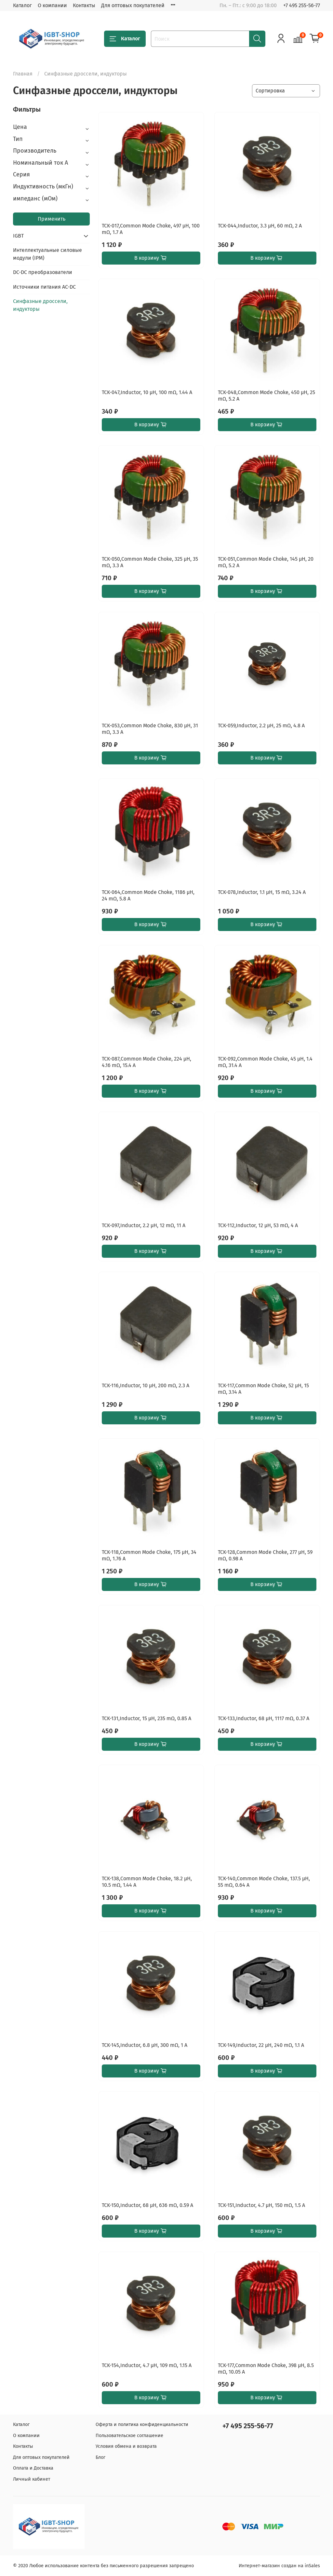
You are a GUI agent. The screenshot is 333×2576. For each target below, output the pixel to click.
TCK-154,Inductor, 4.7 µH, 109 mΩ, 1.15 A (147, 2365)
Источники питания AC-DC (44, 287)
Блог (100, 2457)
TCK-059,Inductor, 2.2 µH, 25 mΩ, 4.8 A (261, 725)
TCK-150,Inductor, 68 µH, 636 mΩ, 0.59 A (147, 2205)
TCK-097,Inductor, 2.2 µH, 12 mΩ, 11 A (143, 1225)
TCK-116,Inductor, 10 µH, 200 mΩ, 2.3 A (145, 1385)
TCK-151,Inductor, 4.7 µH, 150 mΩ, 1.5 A (261, 2205)
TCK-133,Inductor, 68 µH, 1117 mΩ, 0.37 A (263, 1718)
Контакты (84, 5)
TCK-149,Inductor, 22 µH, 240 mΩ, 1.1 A (261, 2045)
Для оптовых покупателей (133, 5)
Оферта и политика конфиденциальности (142, 2424)
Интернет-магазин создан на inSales (279, 2566)
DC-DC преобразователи (42, 272)
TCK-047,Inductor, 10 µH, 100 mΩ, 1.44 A (147, 392)
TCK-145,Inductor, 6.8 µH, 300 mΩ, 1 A (144, 2045)
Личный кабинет (31, 2479)
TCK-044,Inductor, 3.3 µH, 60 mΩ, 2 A (260, 226)
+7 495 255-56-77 (301, 5)
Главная (23, 74)
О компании (52, 5)
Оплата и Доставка (33, 2468)
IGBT (18, 236)
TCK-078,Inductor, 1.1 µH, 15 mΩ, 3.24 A (262, 892)
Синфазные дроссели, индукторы (40, 305)
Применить (51, 219)
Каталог (22, 5)
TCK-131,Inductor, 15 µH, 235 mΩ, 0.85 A (146, 1718)
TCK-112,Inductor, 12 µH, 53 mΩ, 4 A (258, 1225)
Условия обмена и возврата (126, 2446)
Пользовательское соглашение (129, 2435)
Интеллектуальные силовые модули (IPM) (47, 254)
